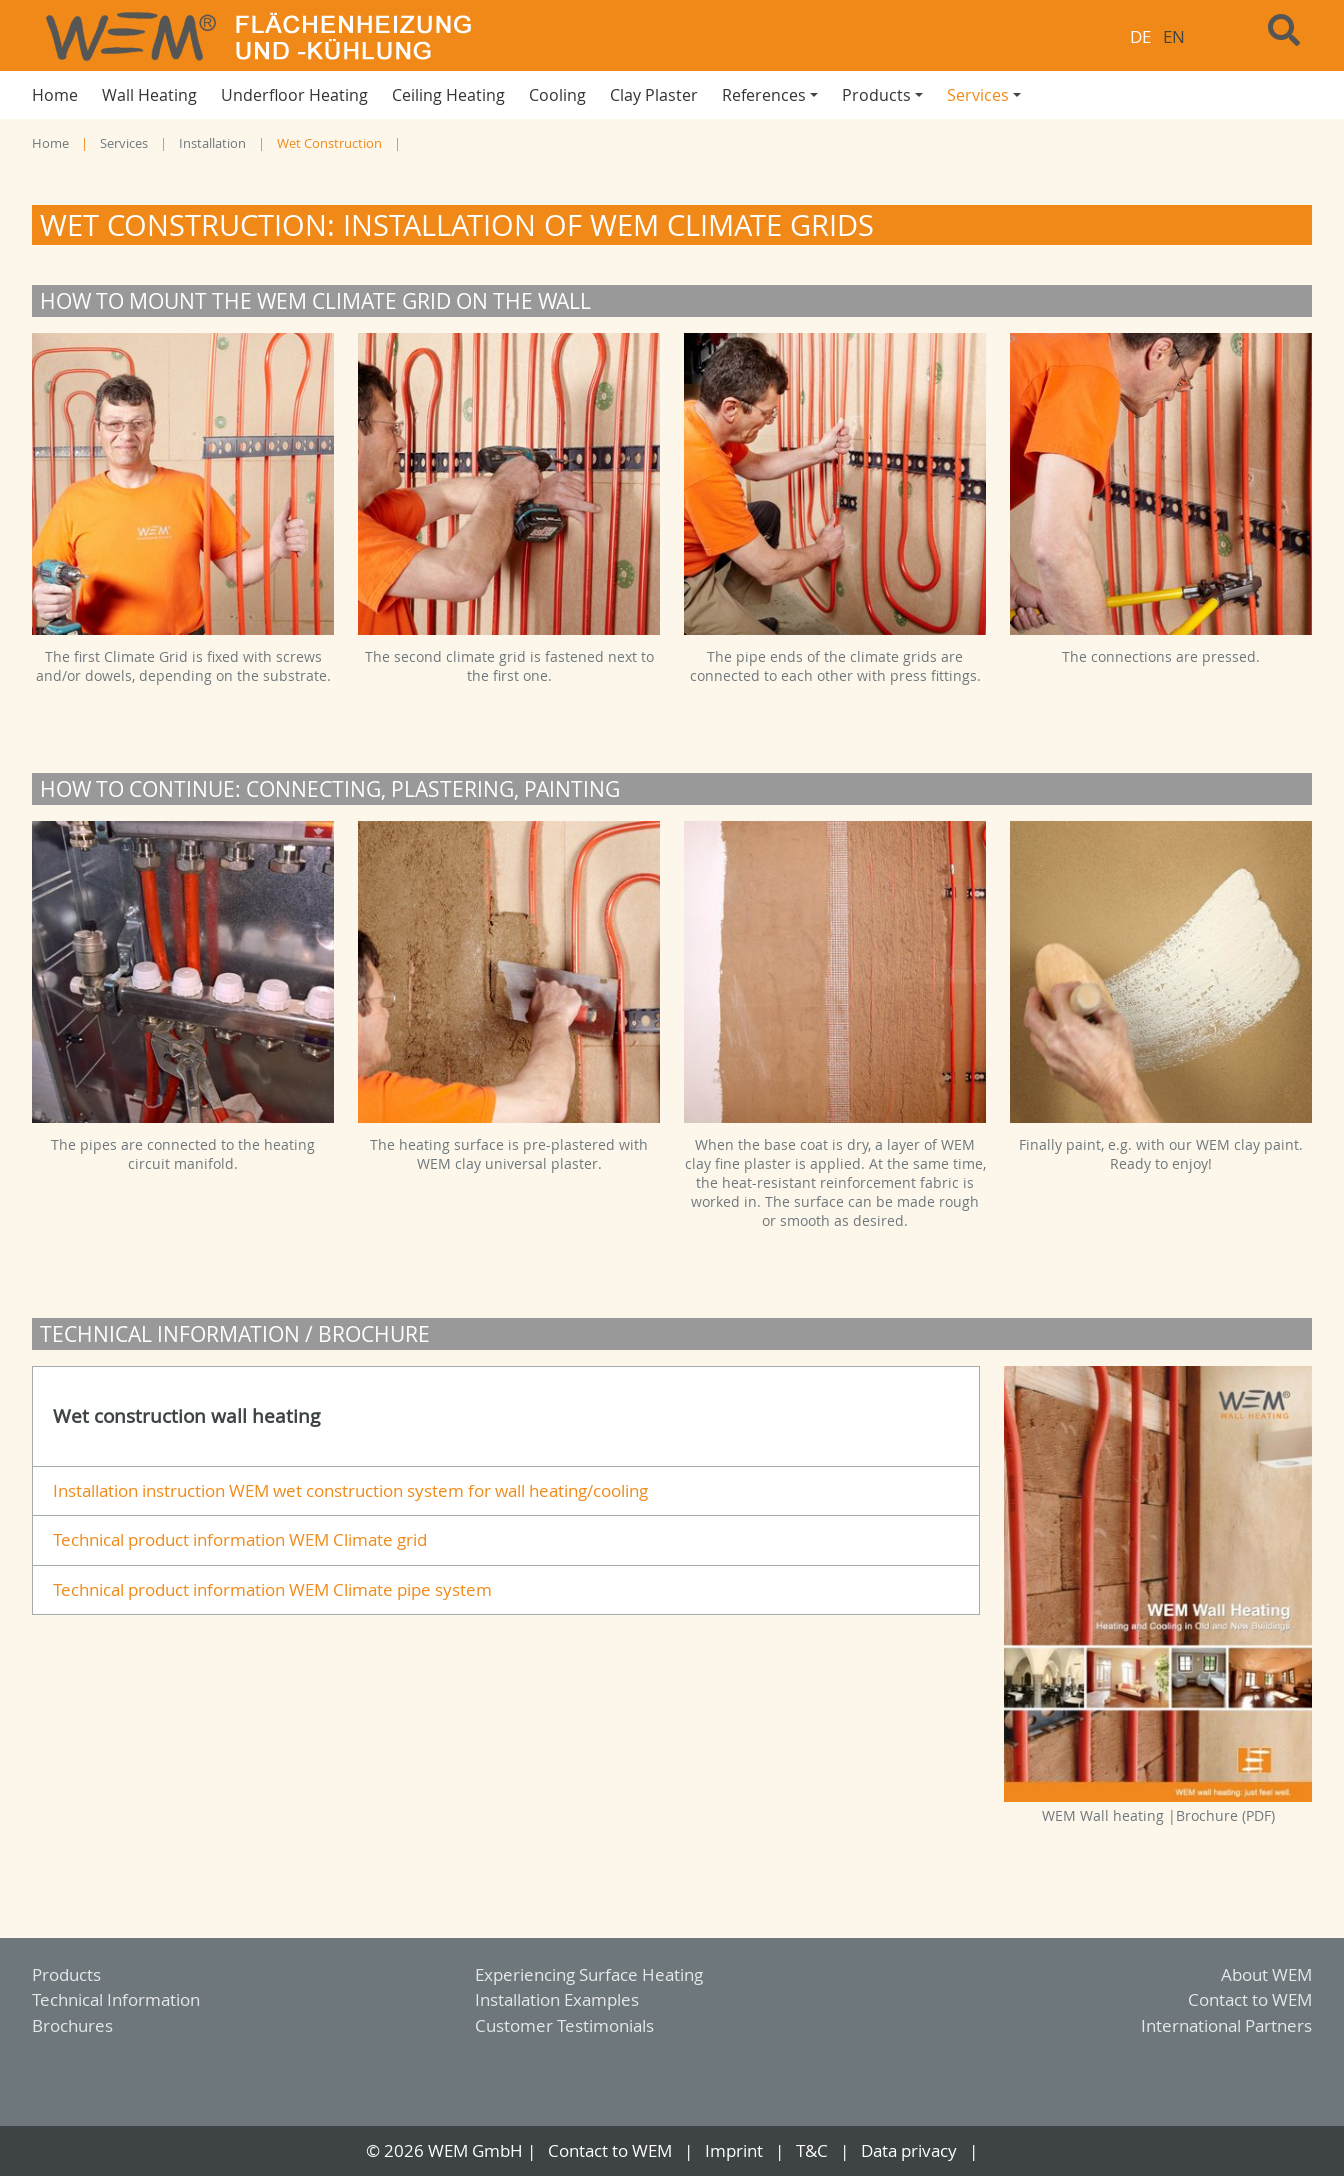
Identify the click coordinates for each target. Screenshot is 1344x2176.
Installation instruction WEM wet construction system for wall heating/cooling (350, 1490)
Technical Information (116, 1999)
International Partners (1226, 2025)
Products (66, 1974)
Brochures (72, 2025)
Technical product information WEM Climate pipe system (272, 1589)
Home (50, 143)
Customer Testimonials (564, 2025)
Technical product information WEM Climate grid (240, 1539)
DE (1140, 36)
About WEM (1266, 1974)
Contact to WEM (1250, 1999)
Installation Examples (557, 1999)
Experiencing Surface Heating (589, 1974)
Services (124, 143)
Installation (212, 143)
